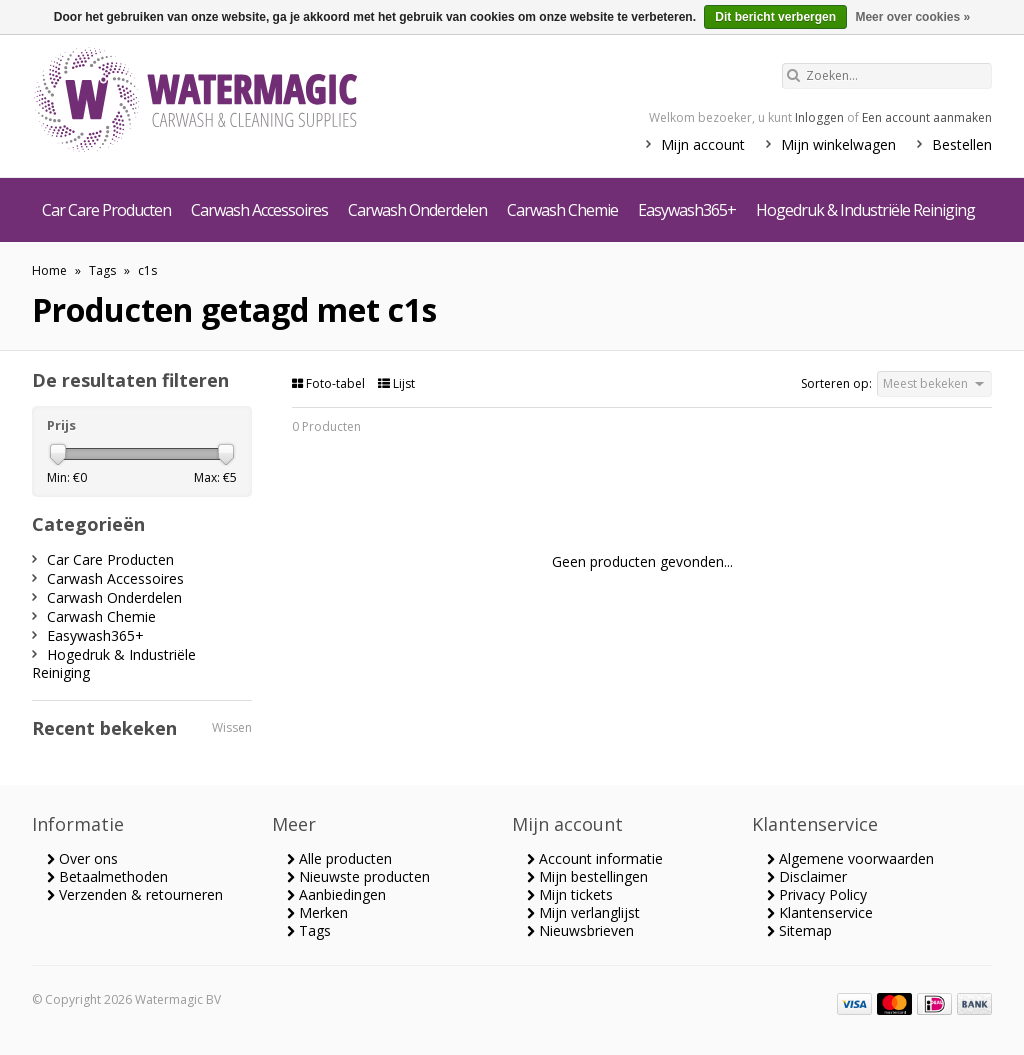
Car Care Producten (106, 210)
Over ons (82, 858)
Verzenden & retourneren (135, 894)
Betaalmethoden (107, 876)
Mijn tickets (570, 894)
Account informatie (595, 858)
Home (49, 270)
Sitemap (799, 930)
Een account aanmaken (927, 117)
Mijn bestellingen (587, 876)
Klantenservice (820, 912)
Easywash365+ (687, 210)
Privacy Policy (817, 894)
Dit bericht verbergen (775, 17)
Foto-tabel (330, 383)
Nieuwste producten (358, 876)
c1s (147, 270)
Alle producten (339, 858)
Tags (102, 270)
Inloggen (819, 117)
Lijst (396, 383)
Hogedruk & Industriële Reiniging (865, 210)
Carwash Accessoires (259, 210)
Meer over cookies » (912, 17)
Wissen (232, 727)
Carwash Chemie (562, 210)
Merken (317, 912)
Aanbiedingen (336, 894)
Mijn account (703, 144)
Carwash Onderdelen (417, 210)
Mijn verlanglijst (583, 912)
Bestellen (962, 144)
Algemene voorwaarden (850, 858)
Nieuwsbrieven (580, 930)
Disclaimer (807, 876)
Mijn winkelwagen (838, 144)
